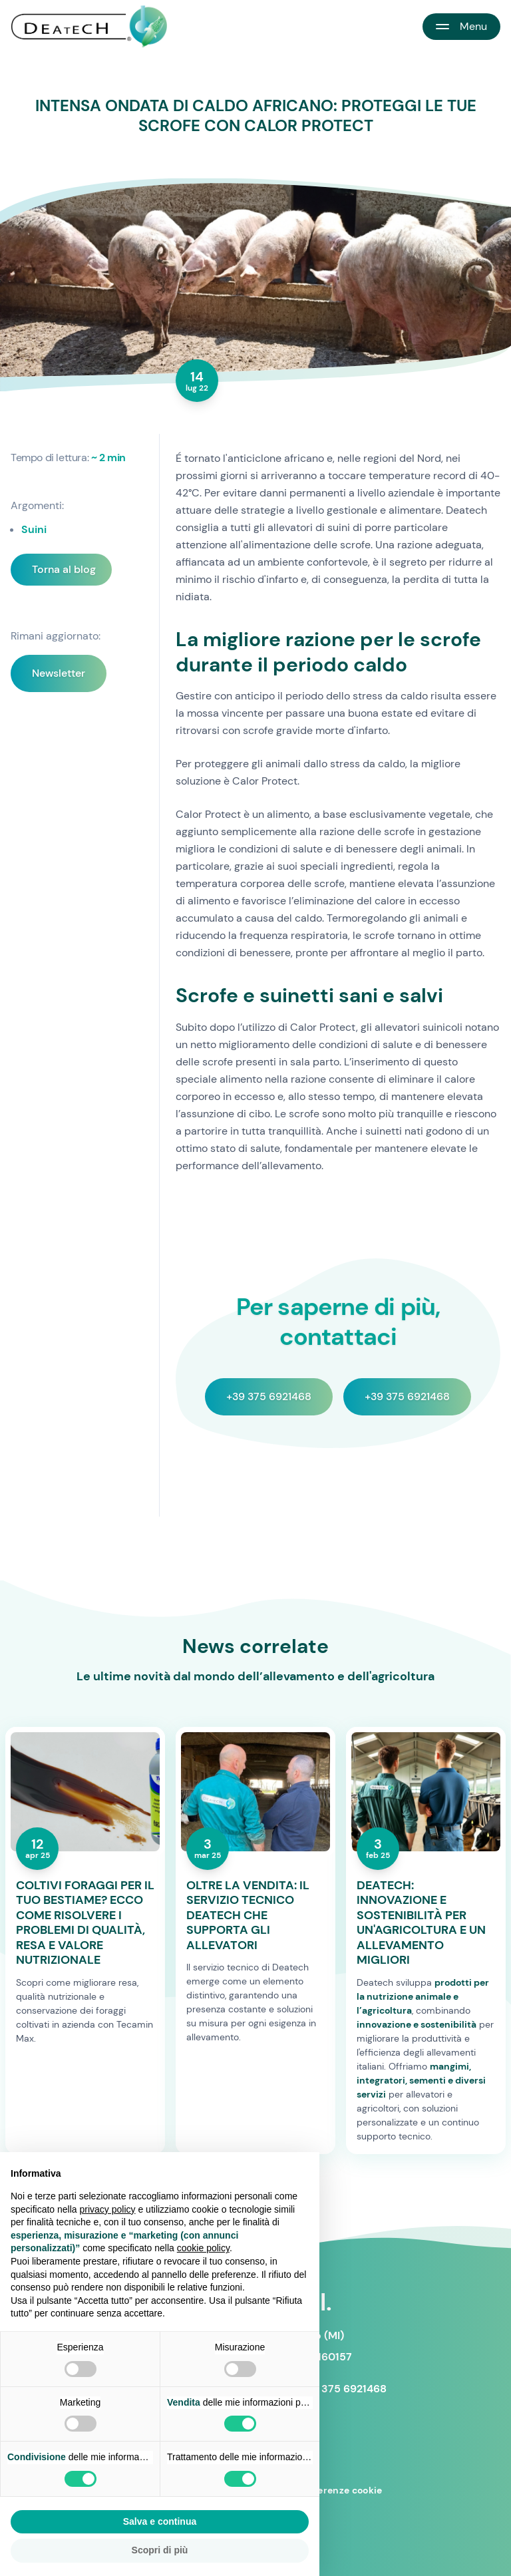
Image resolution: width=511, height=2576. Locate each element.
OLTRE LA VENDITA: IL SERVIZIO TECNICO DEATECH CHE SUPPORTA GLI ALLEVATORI (247, 1915)
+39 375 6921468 (268, 1396)
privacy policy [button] (108, 2209)
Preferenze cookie (340, 2490)
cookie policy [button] (203, 2248)
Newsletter (58, 673)
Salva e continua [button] (159, 2521)
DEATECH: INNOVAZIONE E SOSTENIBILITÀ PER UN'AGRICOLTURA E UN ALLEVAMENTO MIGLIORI (421, 1923)
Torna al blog (64, 569)
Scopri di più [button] (160, 2550)
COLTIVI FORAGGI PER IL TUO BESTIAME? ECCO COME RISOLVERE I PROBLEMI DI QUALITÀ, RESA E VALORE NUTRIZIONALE (85, 1923)
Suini (34, 529)
